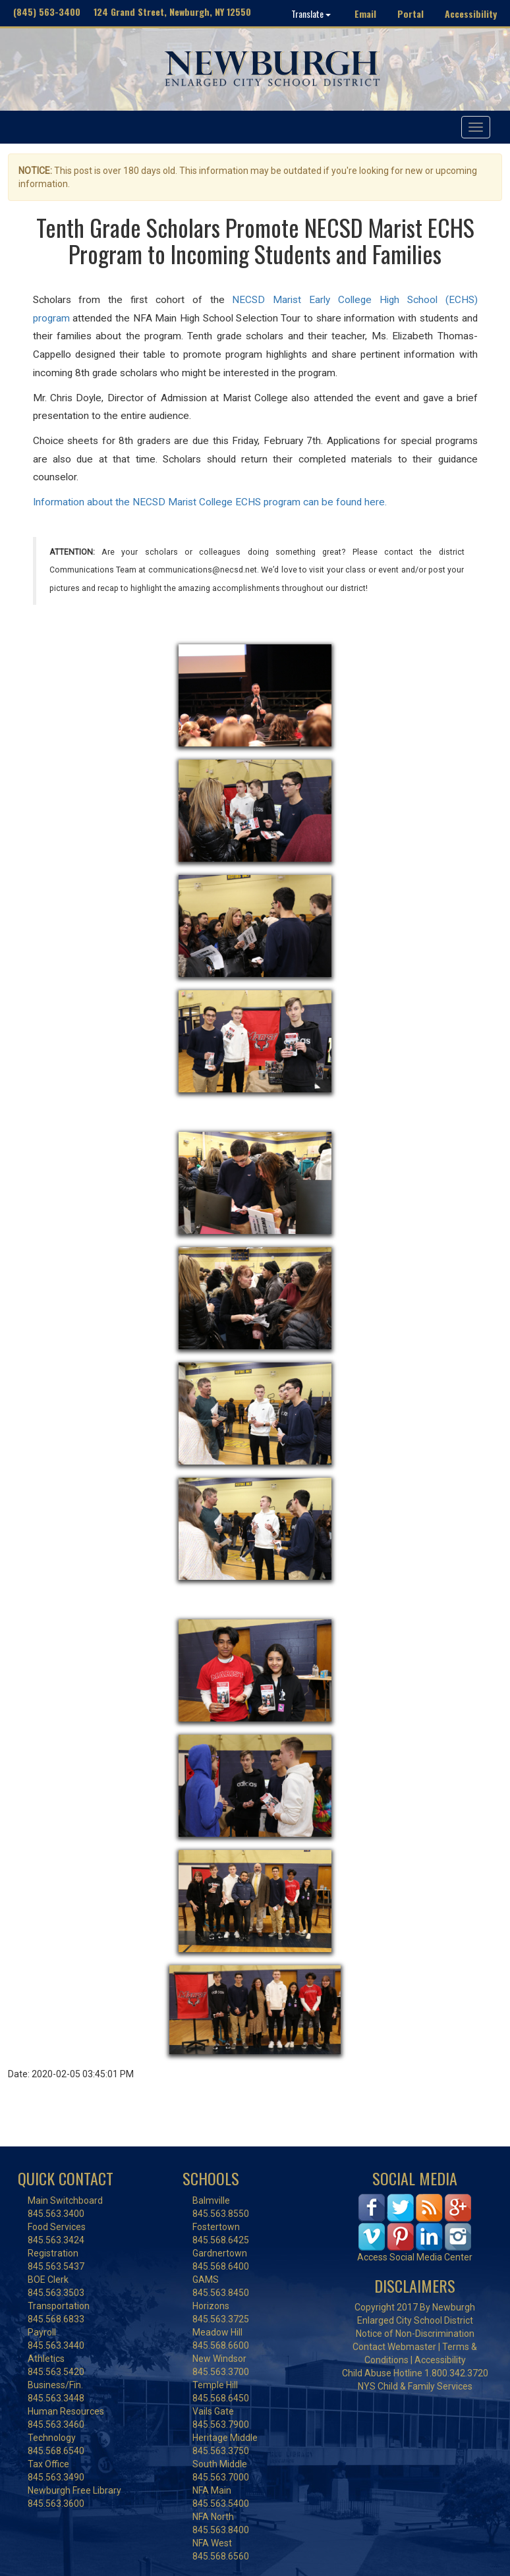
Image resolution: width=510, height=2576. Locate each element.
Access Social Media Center (414, 2257)
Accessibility (471, 13)
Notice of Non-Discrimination (415, 2333)
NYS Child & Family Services (415, 2386)
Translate (311, 13)
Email (365, 13)
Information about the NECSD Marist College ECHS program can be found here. (211, 502)
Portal (410, 13)
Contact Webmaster (394, 2346)
